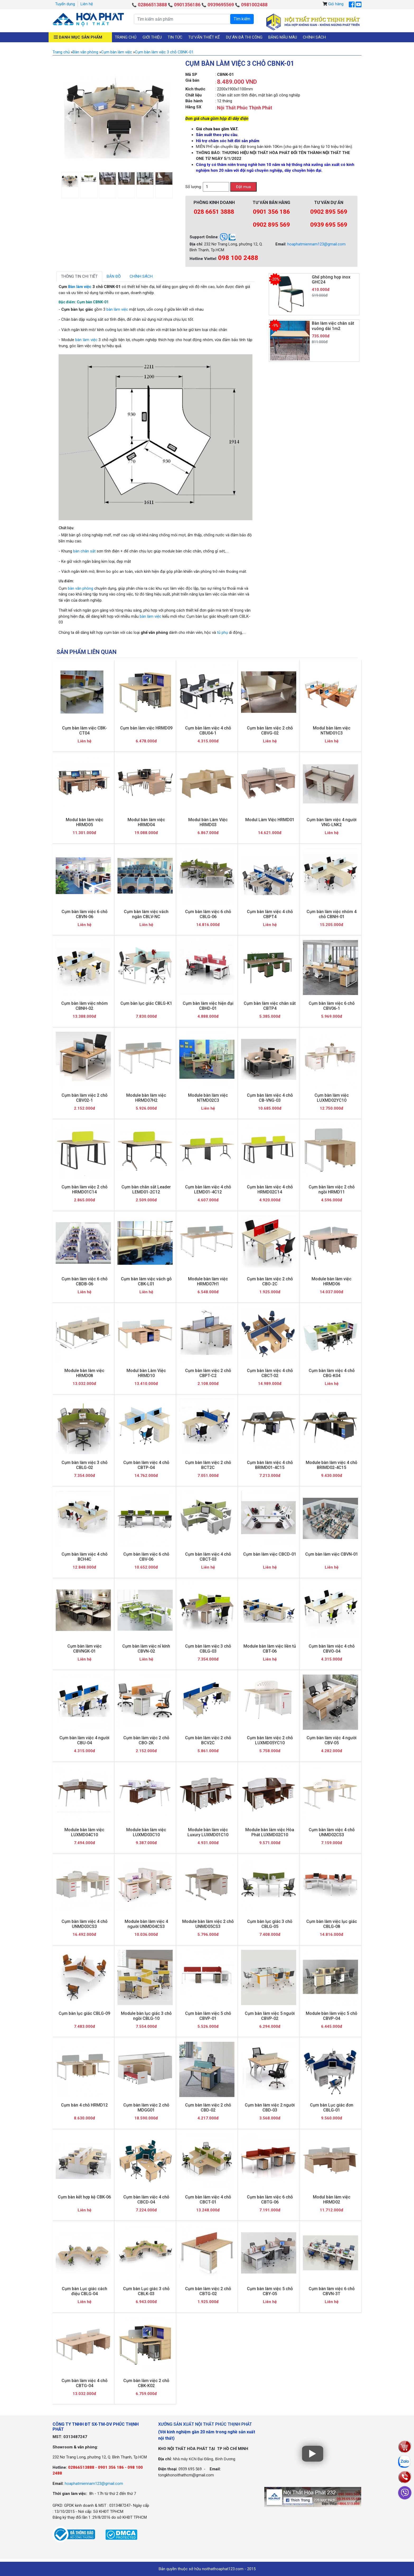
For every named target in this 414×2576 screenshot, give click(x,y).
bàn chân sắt (84, 551)
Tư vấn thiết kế (204, 37)
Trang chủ (126, 37)
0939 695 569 (328, 224)
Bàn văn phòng (85, 52)
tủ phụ (222, 632)
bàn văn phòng (80, 588)
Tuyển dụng (65, 4)
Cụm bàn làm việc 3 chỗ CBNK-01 (164, 52)
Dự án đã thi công (244, 37)
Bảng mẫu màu (282, 37)
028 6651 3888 (214, 211)
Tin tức (175, 37)
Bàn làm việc (79, 286)
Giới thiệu (152, 37)
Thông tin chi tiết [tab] (79, 276)
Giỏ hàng (336, 4)
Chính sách (314, 37)
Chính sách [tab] (141, 276)
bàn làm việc (117, 309)
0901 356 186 (271, 211)
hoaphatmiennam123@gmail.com (316, 244)
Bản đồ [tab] (114, 276)
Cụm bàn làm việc (116, 52)
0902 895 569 (271, 224)
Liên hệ (87, 4)
